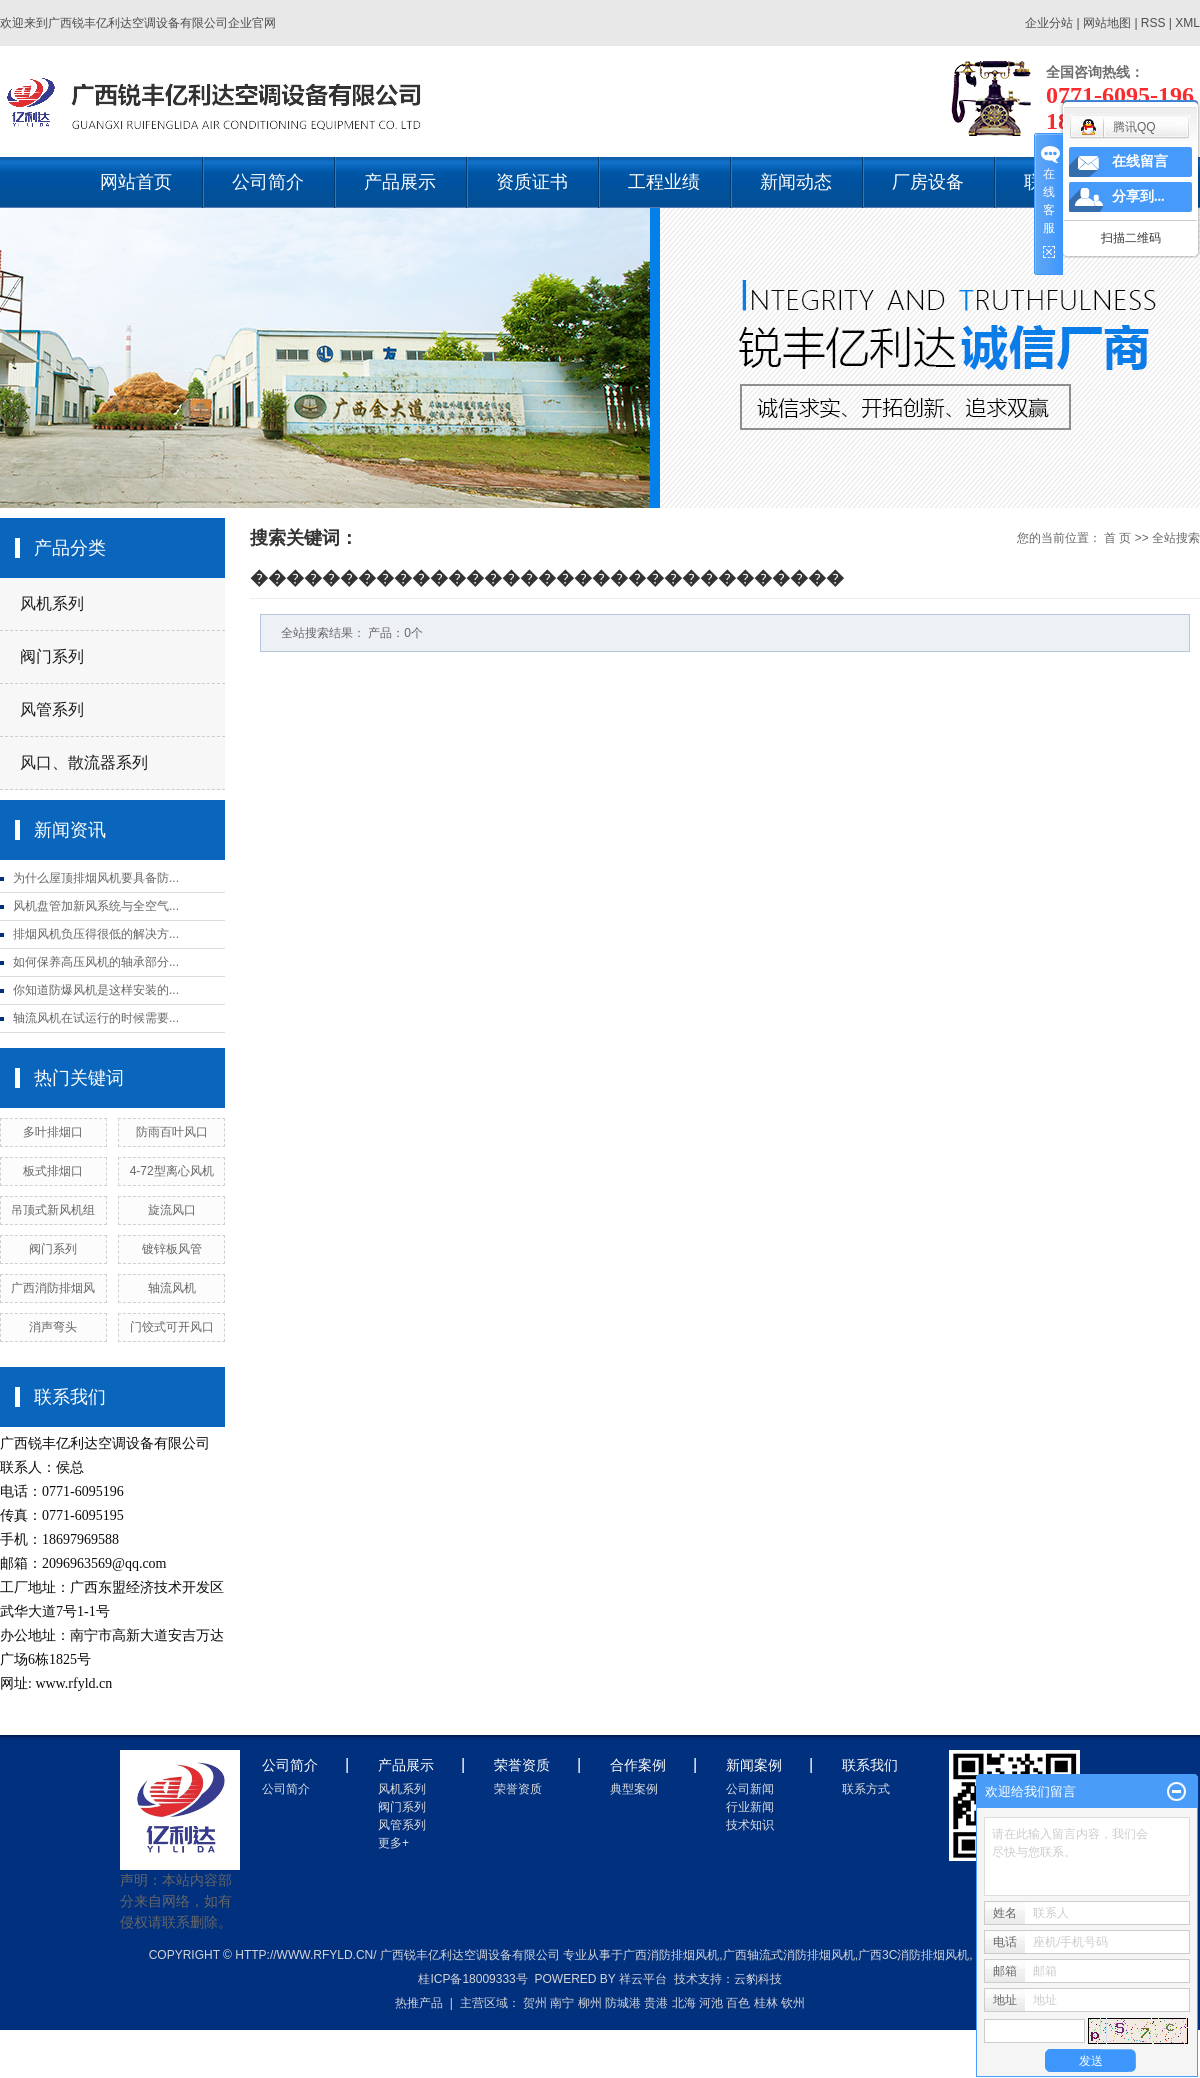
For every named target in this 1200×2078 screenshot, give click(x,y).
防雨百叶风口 (172, 1132)
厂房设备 (928, 182)
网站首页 (136, 182)
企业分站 (1049, 23)
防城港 (623, 2003)
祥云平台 (643, 1979)
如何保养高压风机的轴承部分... (96, 962)
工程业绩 (664, 182)
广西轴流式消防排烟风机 (789, 1955)
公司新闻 (750, 1789)
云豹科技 (758, 1979)
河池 (711, 2003)
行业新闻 (750, 1807)
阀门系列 (52, 656)
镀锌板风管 (172, 1249)
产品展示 (400, 182)
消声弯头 (53, 1327)
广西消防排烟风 (53, 1288)
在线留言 (1140, 161)
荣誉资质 (518, 1789)
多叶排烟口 (53, 1132)
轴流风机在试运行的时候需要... (96, 1018)
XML (1187, 23)
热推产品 (419, 2003)
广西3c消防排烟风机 (913, 1955)
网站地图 (1108, 23)
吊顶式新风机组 (53, 1210)
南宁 (562, 2003)
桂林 (766, 2003)
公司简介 (268, 182)
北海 (684, 2003)
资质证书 (532, 182)
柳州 (590, 2003)
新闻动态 (796, 182)
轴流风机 (172, 1288)
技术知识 (750, 1825)
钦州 (793, 2003)
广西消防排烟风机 (671, 1955)
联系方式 (866, 1789)
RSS (1153, 23)
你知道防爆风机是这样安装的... (96, 990)
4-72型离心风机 (172, 1171)
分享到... (1138, 196)
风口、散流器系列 (84, 762)
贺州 (535, 2003)
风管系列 (52, 709)
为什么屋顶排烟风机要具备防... (96, 878)
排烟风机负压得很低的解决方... (96, 934)
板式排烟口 (53, 1171)
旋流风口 (172, 1210)
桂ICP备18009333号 (472, 1979)
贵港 (656, 2003)
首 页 (1117, 538)
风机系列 (52, 603)
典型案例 (634, 1789)
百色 (738, 2003)
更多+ (393, 1843)
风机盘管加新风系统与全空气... (96, 906)
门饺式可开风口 (172, 1327)
